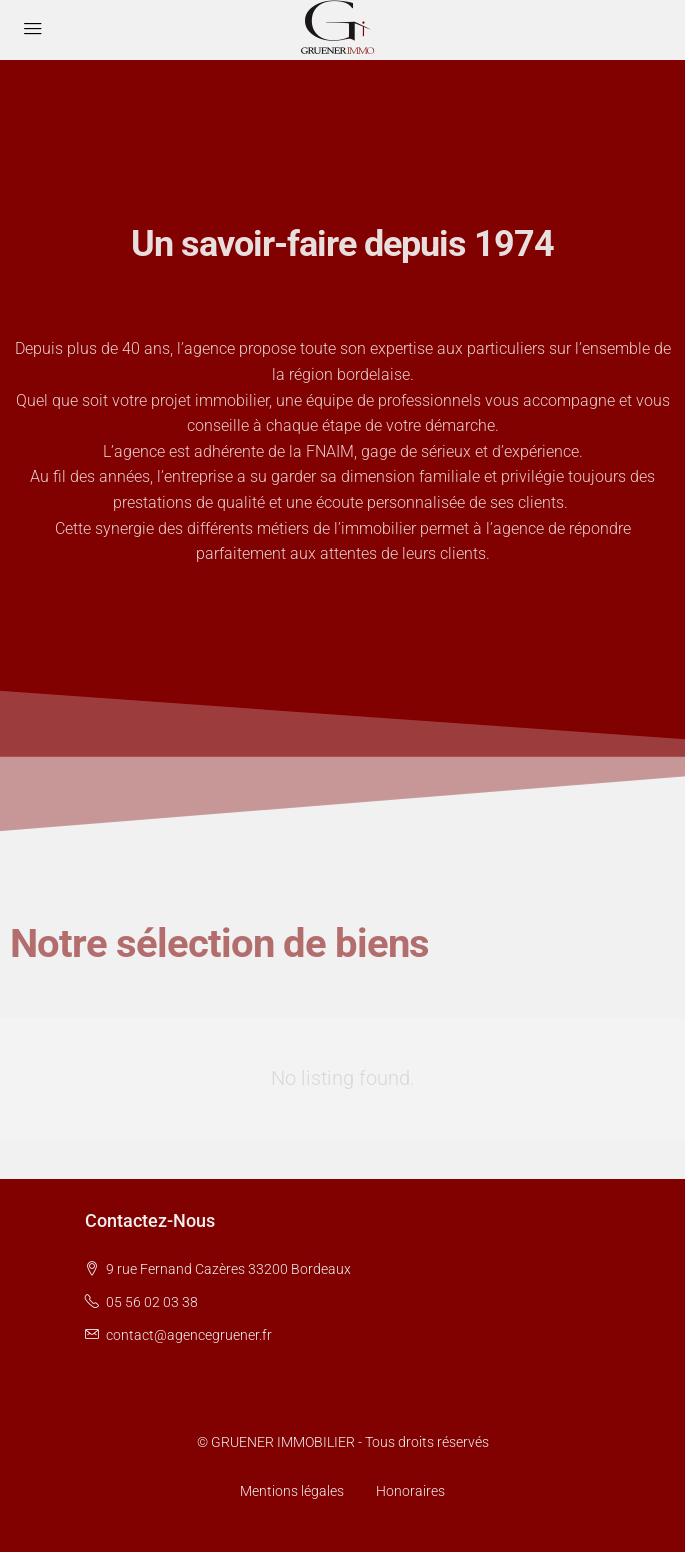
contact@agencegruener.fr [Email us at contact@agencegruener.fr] (189, 1335)
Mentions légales (292, 1491)
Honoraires (410, 1491)
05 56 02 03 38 (152, 1302)
